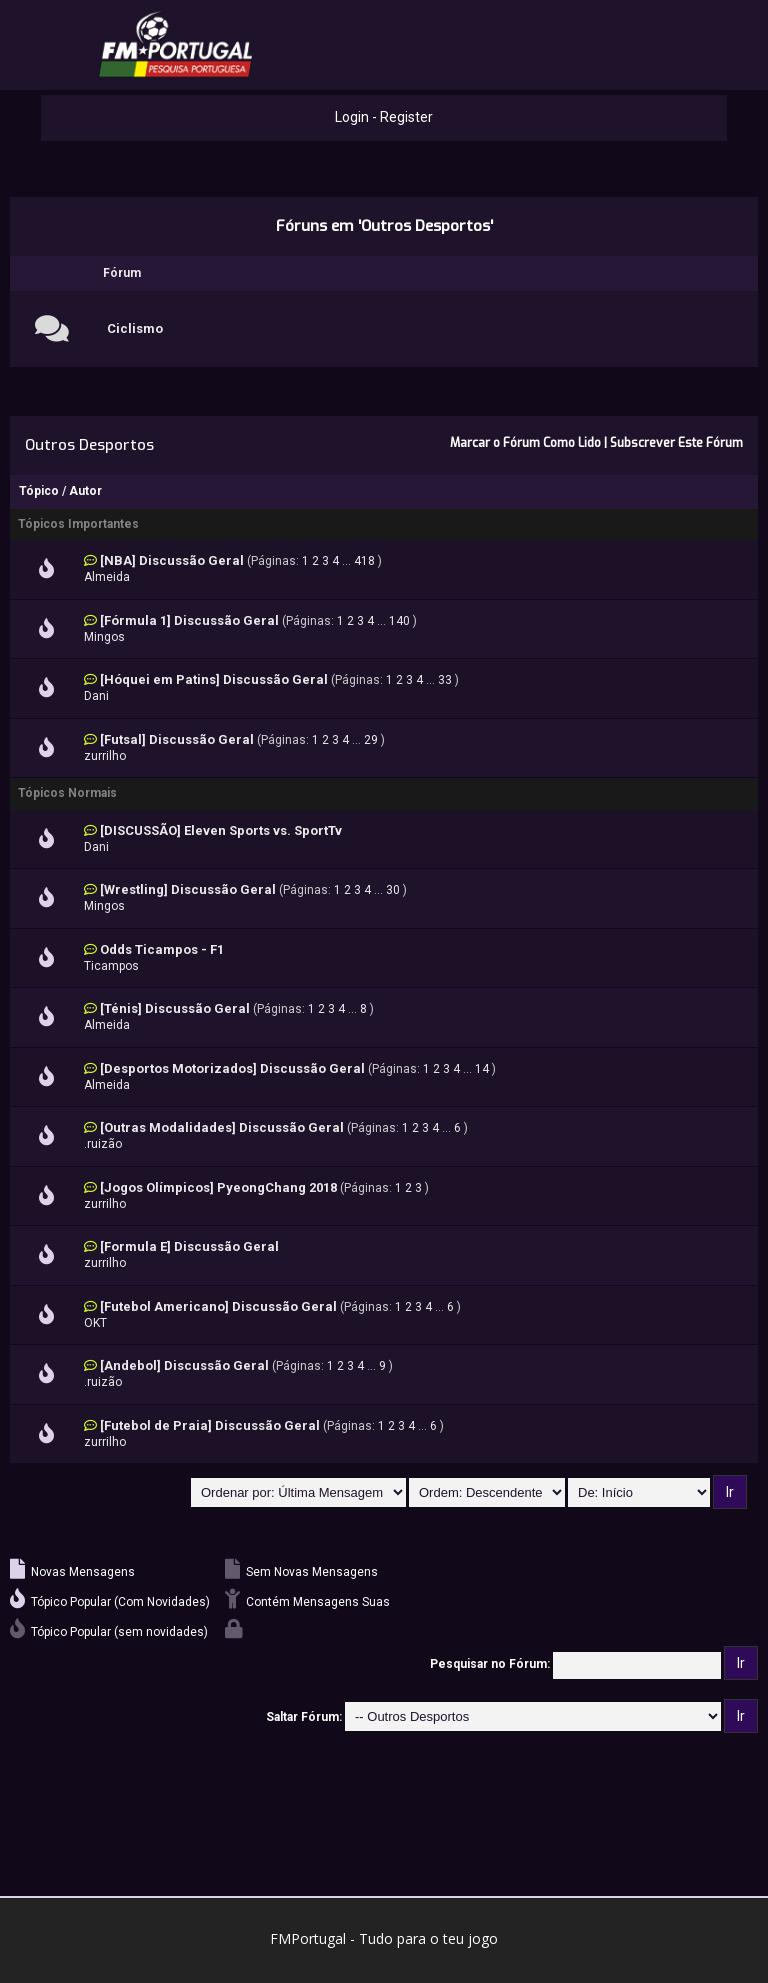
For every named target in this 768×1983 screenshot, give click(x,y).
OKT (95, 1323)
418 (364, 561)
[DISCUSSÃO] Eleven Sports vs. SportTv (221, 830)
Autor (85, 491)
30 (393, 890)
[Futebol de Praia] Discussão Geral (210, 1425)
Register (406, 117)
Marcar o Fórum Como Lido (525, 443)
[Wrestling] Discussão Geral (188, 889)
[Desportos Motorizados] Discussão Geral (232, 1068)
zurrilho (105, 756)
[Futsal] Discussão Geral (177, 739)
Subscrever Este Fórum (676, 443)
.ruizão (103, 1144)
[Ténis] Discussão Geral (175, 1008)
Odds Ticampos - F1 (162, 949)
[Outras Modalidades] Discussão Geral (222, 1127)
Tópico (39, 491)
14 (482, 1069)
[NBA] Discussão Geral (172, 560)
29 (371, 740)
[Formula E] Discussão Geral (189, 1246)
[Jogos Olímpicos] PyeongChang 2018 (218, 1187)
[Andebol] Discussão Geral (184, 1365)
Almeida (107, 577)
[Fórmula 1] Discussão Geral (189, 620)
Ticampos (111, 966)
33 (445, 680)
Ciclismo (135, 328)
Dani (96, 696)
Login (352, 117)
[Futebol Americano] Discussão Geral (218, 1306)
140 (399, 621)
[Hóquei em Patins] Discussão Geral (214, 679)
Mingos (104, 637)
